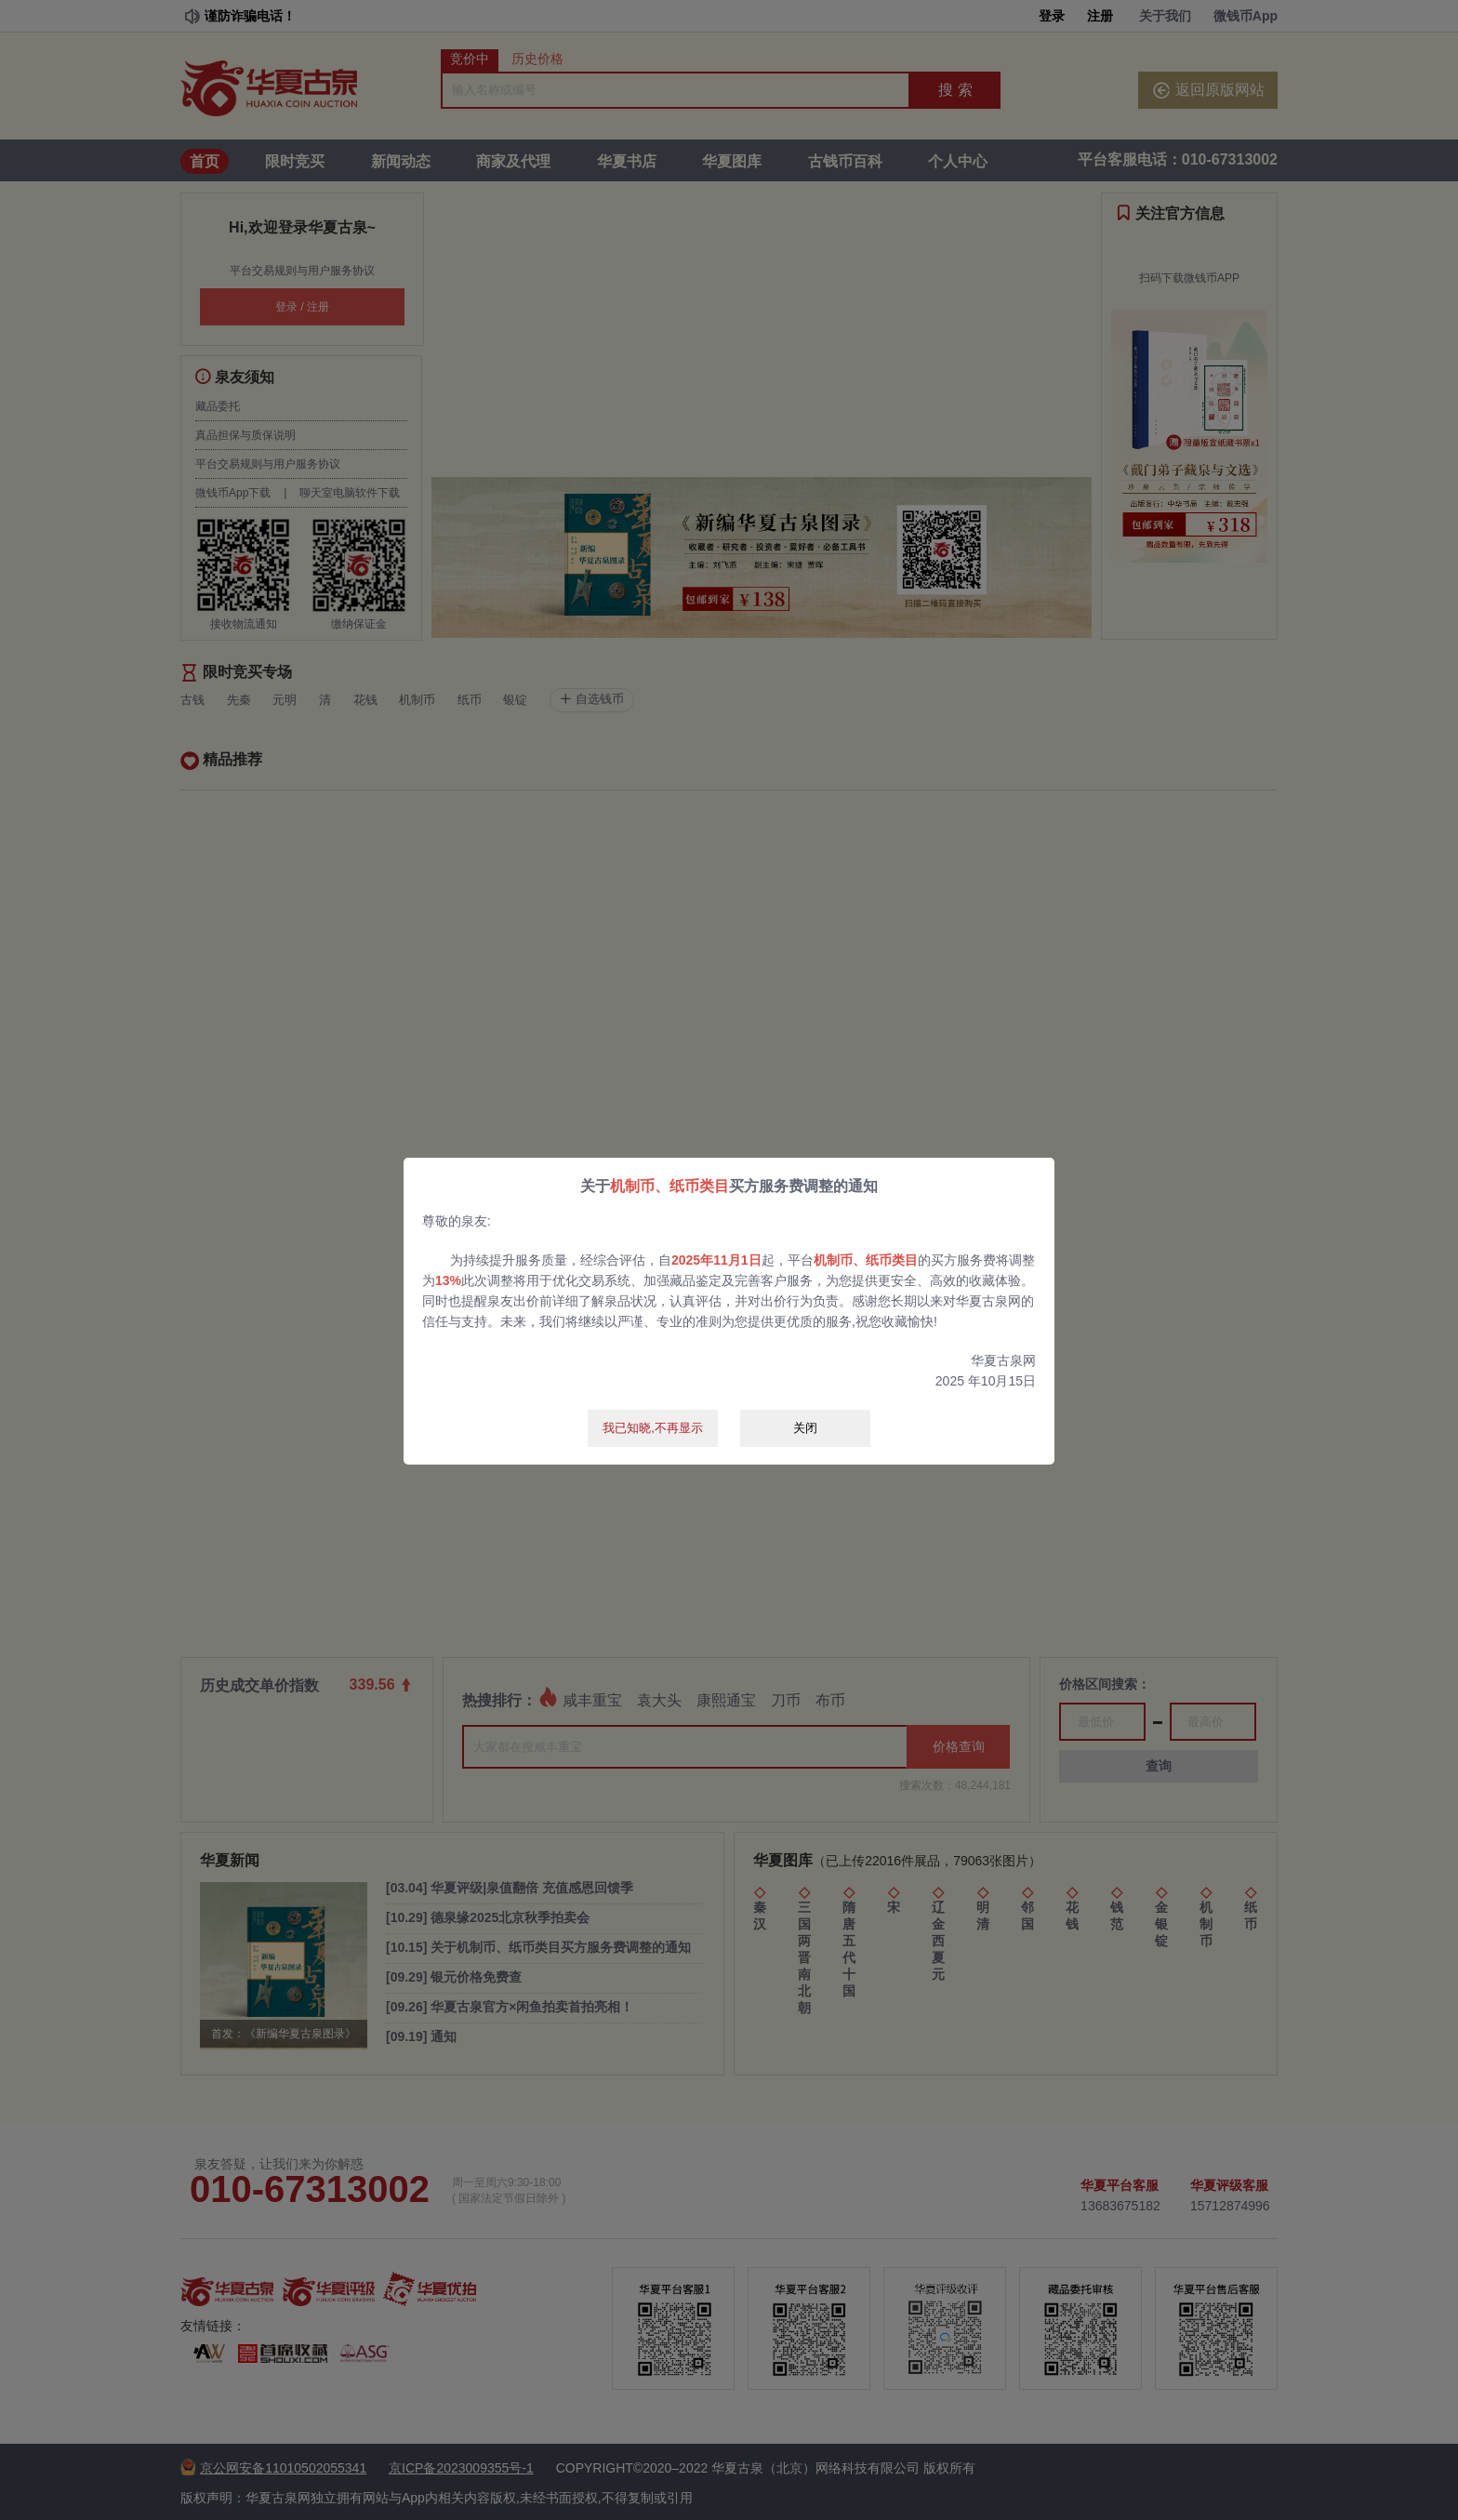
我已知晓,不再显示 (653, 1428)
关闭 (805, 1428)
